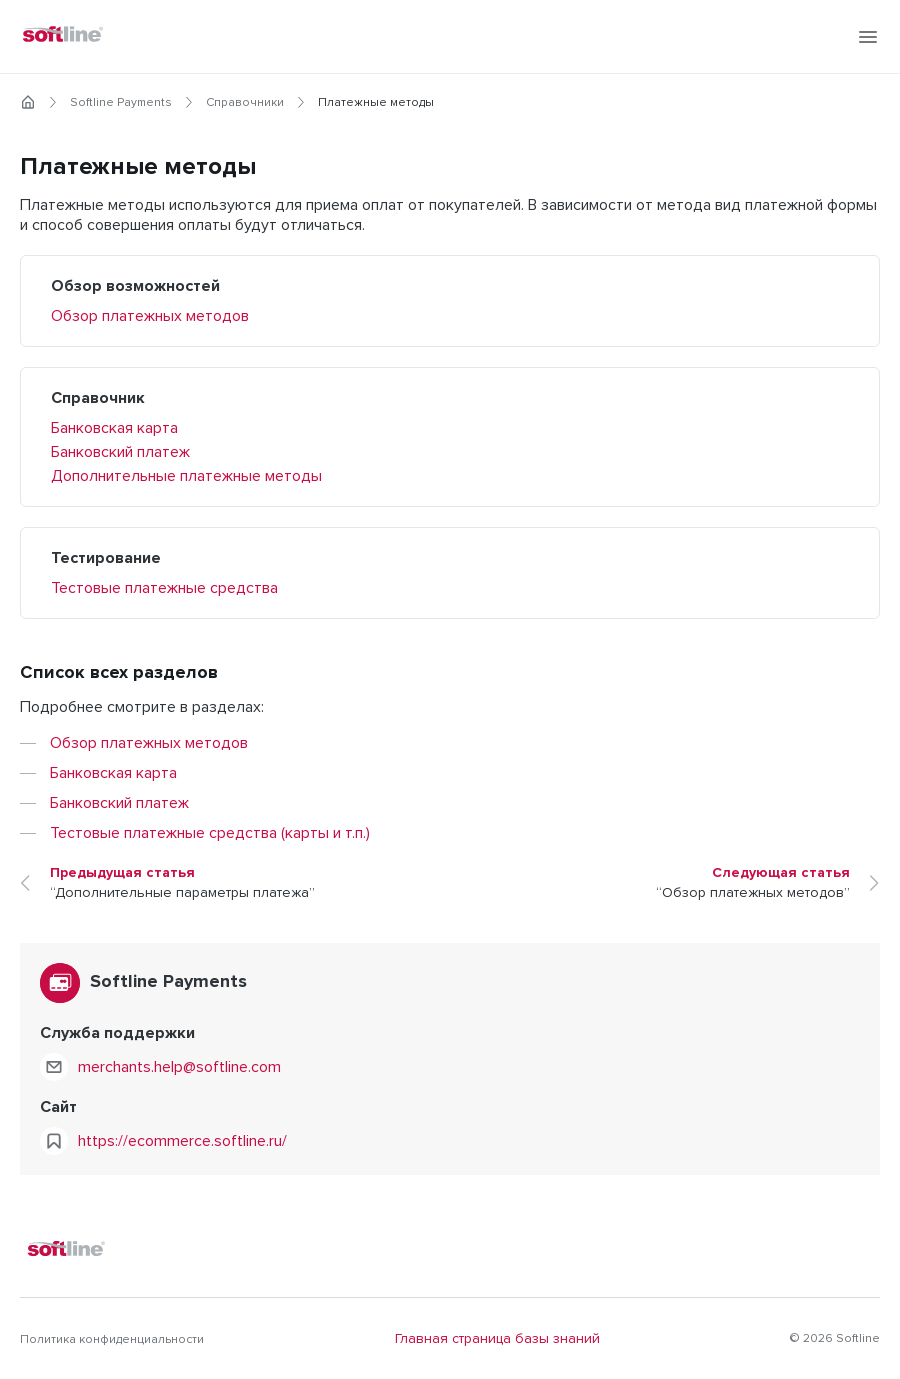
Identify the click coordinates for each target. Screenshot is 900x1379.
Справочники (245, 103)
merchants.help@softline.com (179, 1067)
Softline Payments (121, 103)
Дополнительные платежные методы (186, 476)
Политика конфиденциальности (112, 1340)
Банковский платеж (120, 452)
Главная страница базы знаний (497, 1339)
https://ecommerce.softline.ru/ (182, 1141)
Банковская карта (114, 428)
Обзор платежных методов (150, 316)
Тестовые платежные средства (164, 588)
